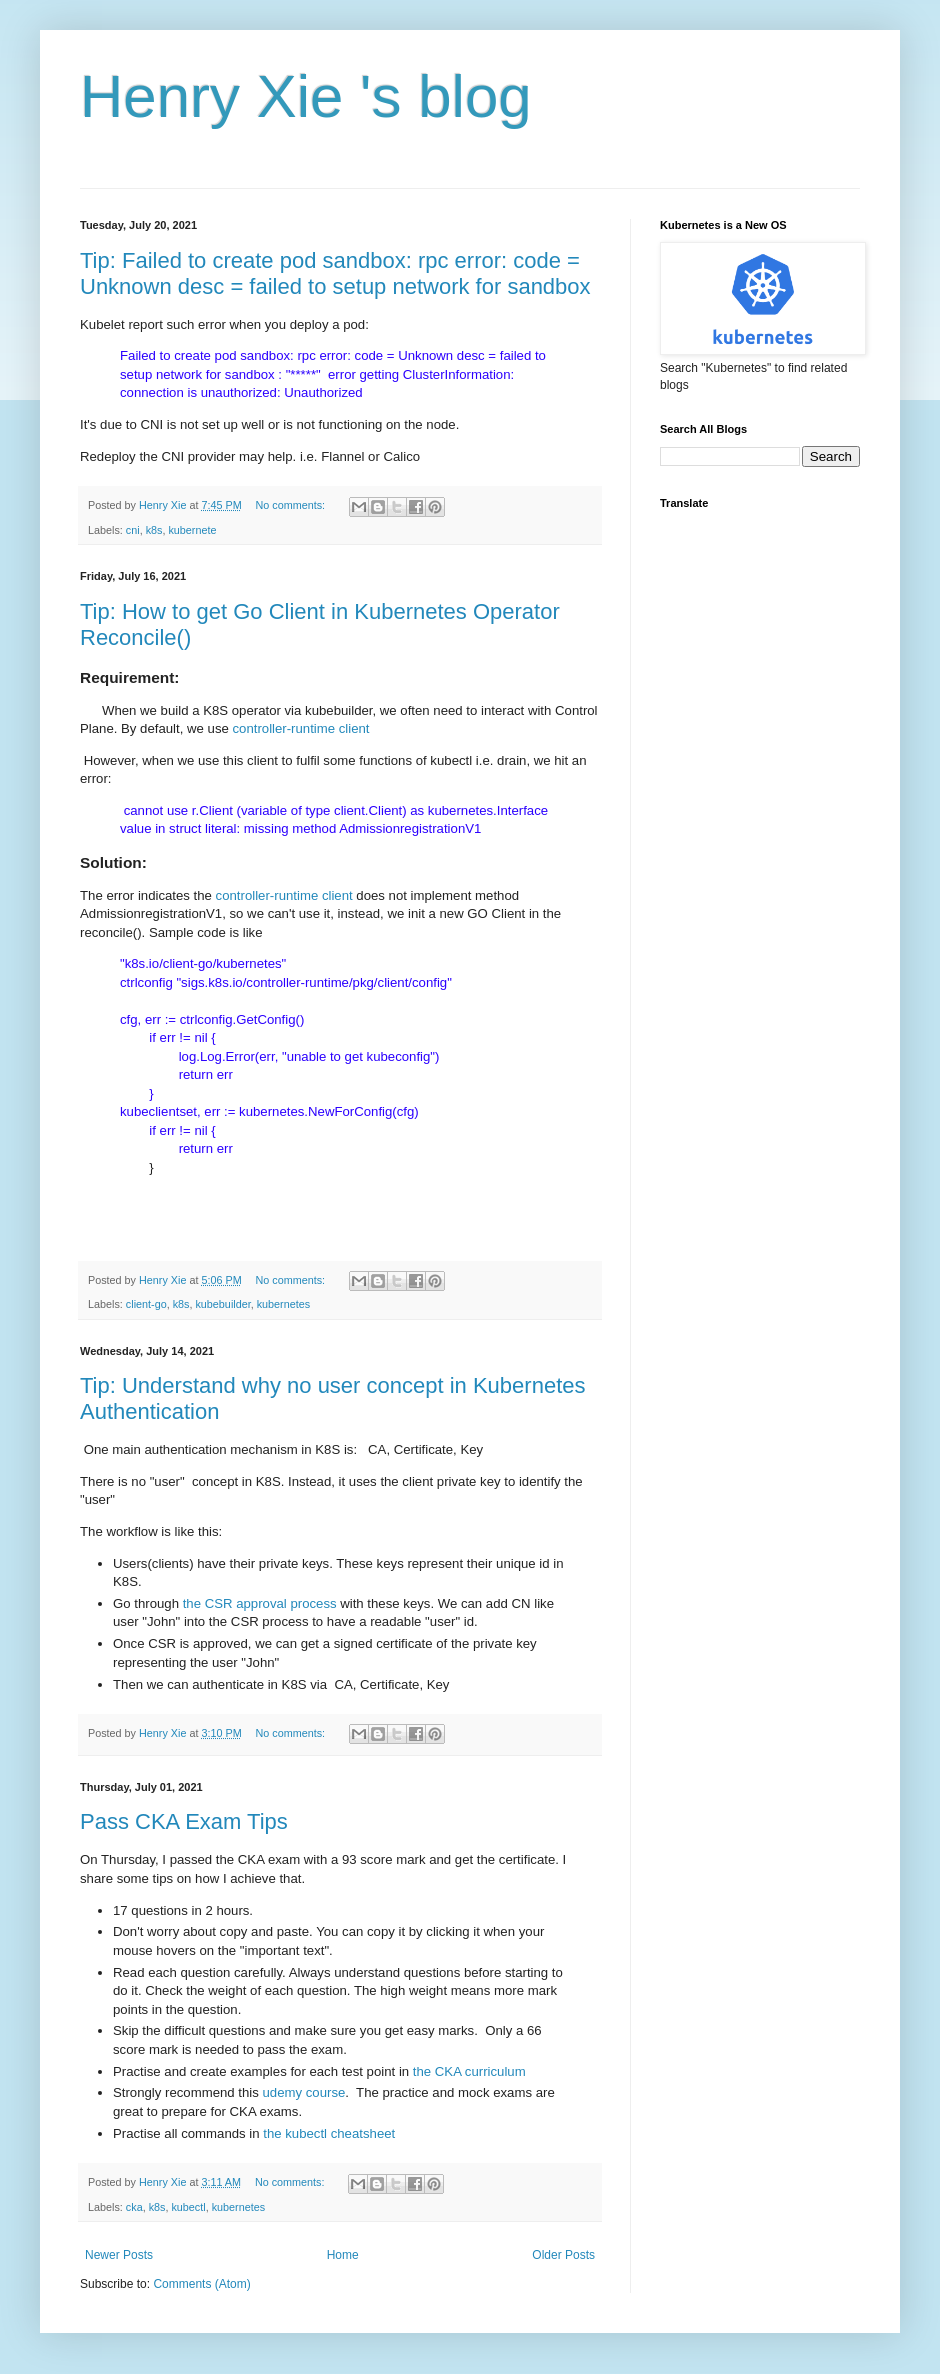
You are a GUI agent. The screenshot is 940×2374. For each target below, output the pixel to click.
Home (343, 2255)
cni (133, 530)
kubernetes (283, 1304)
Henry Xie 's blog (306, 96)
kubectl (188, 2207)
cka (134, 2207)
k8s (154, 530)
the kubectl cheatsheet (329, 2133)
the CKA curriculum (469, 2071)
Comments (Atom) (201, 2284)
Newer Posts (119, 2255)
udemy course (304, 2092)
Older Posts (563, 2255)
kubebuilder (222, 1304)
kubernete (192, 530)
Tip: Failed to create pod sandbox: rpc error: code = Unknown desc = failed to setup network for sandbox (335, 273)
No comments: (291, 505)
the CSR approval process (258, 1603)
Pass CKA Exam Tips (184, 1821)
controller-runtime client (302, 728)
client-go (146, 1304)
